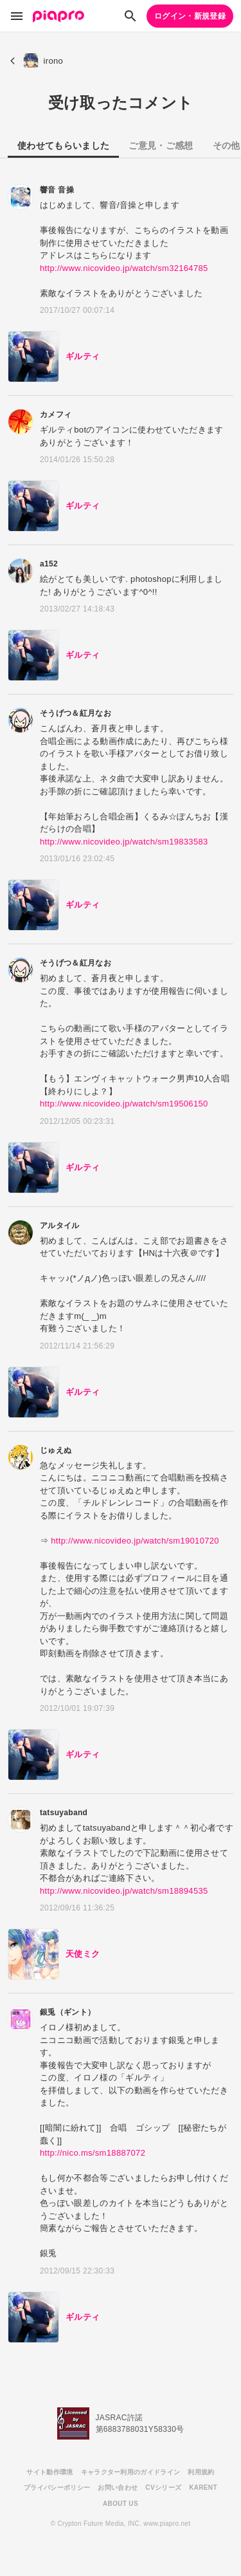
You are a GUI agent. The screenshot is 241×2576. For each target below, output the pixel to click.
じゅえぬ (55, 1450)
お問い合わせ (118, 2487)
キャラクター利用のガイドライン (131, 2472)
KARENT (203, 2487)
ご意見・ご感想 (161, 145)
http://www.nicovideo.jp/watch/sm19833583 (124, 841)
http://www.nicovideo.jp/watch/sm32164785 (124, 268)
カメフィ (55, 414)
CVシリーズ (163, 2487)
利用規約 (201, 2472)
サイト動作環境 (49, 2472)
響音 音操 (57, 189)
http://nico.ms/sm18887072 (92, 2153)
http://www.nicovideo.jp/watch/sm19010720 (135, 1540)
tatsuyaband (63, 1812)
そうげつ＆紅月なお (75, 713)
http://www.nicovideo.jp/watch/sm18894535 (124, 1891)
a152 (49, 563)
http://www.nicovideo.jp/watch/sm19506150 (124, 1103)
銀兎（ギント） (67, 2012)
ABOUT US (120, 2503)
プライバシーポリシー (57, 2487)
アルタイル (60, 1225)
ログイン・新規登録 (190, 16)
